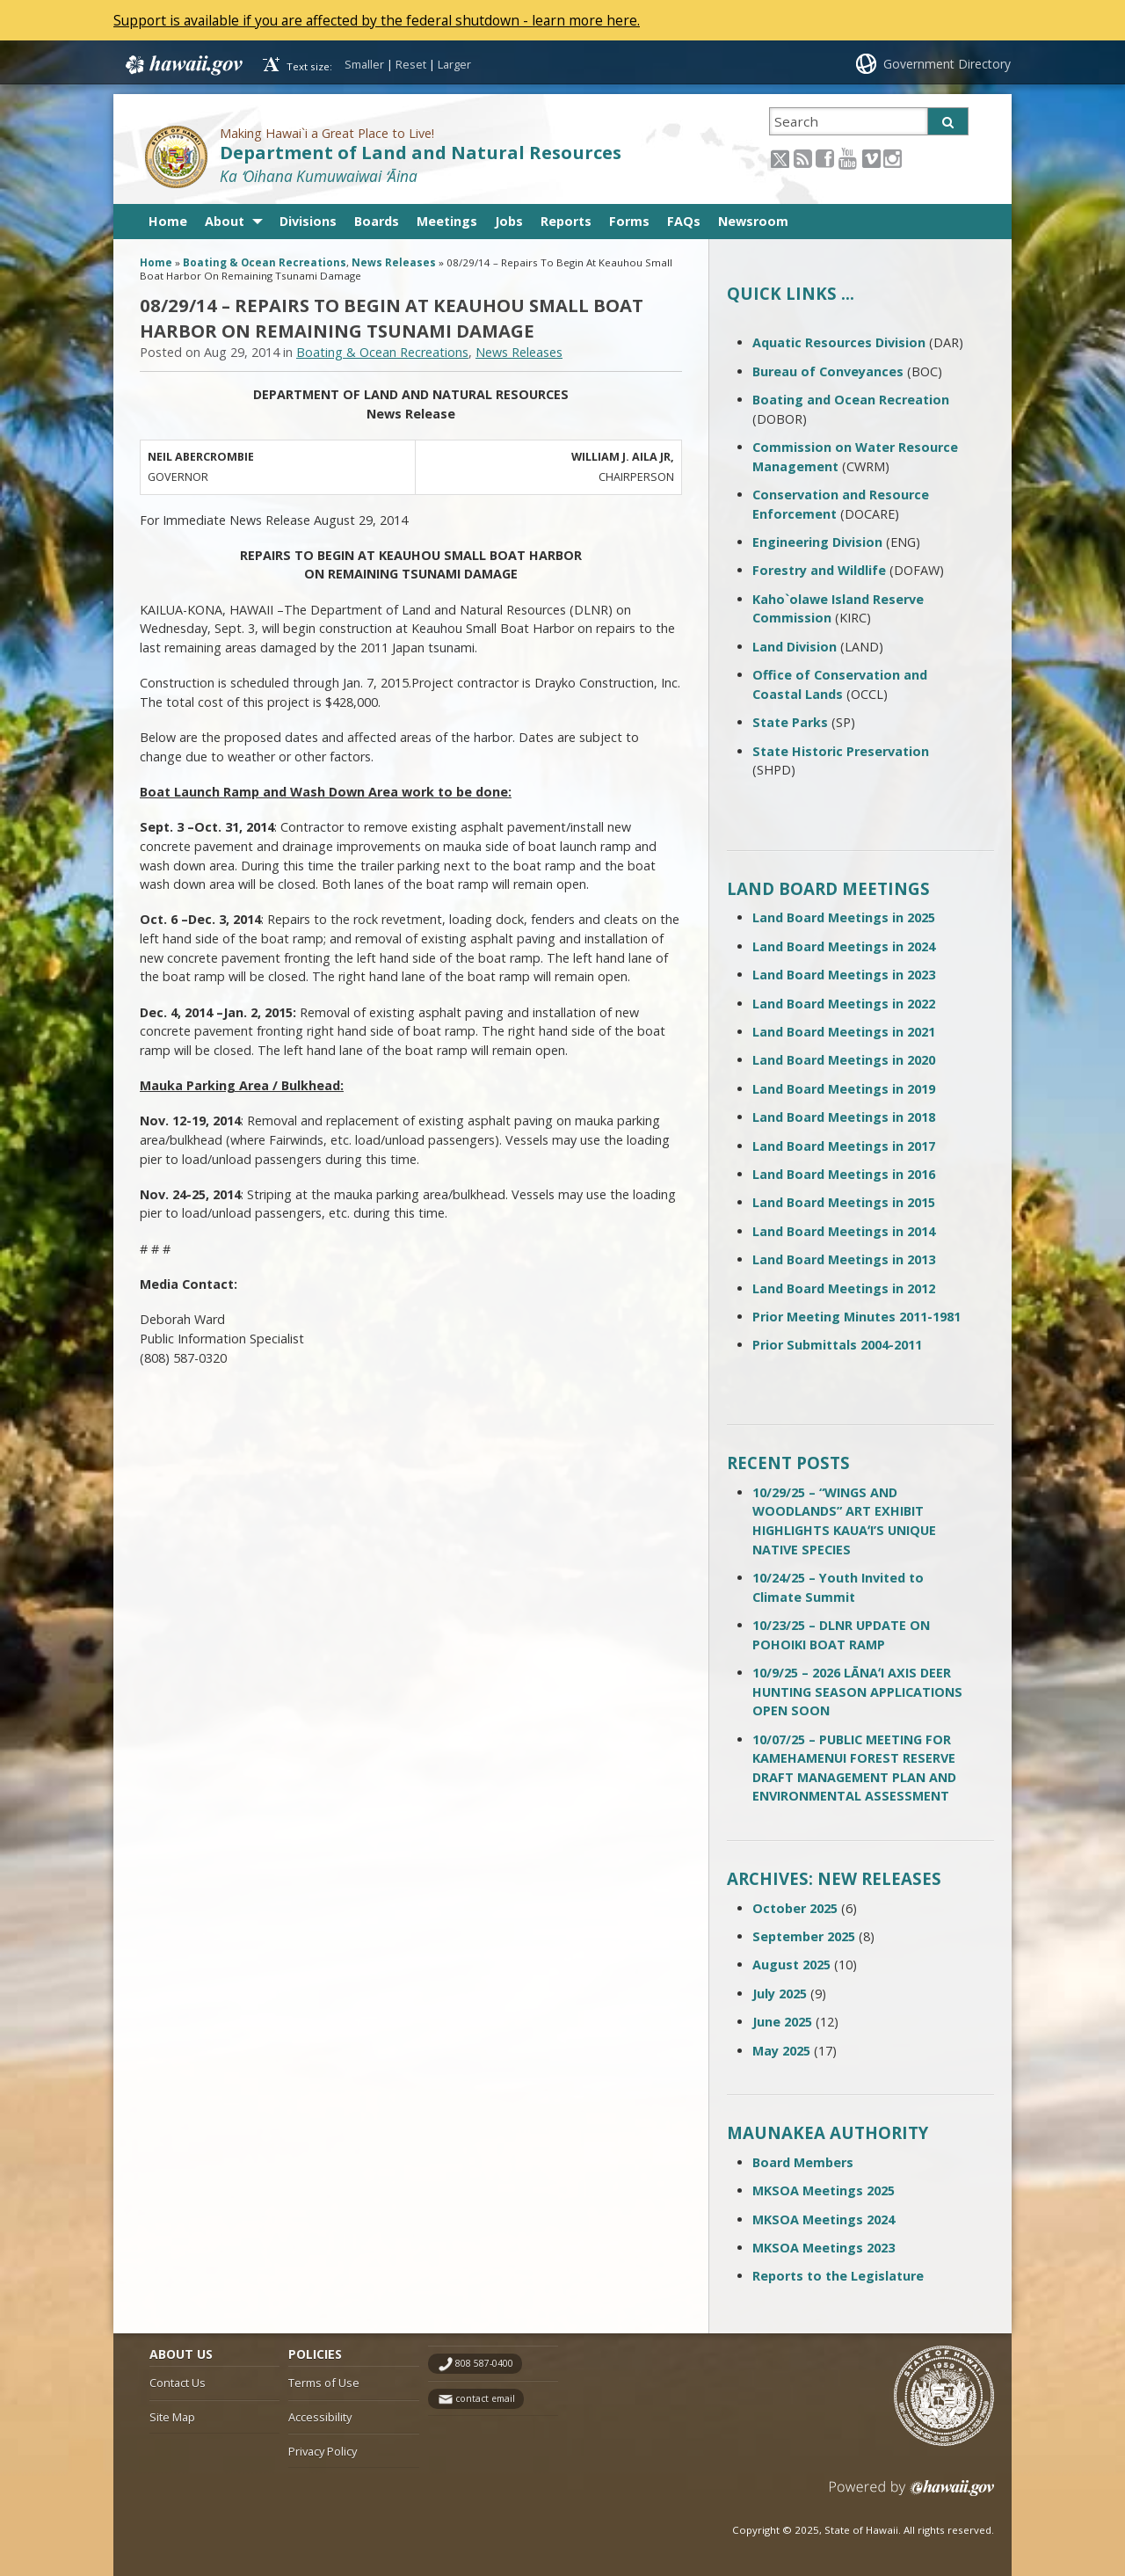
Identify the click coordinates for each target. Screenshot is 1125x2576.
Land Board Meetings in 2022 (843, 1003)
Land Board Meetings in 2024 (843, 946)
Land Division (794, 646)
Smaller (364, 64)
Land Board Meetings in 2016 (843, 1174)
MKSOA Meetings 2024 (823, 2219)
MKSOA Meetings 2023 (823, 2247)
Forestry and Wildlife (819, 570)
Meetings (447, 221)
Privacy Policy (322, 2451)
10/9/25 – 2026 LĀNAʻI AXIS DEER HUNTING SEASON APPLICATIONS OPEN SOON (857, 1691)
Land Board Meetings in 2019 (843, 1089)
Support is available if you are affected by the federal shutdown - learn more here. (382, 20)
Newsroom (753, 221)
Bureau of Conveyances (828, 371)
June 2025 (782, 2021)
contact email (485, 2398)
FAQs (683, 221)
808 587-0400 (484, 2363)
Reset (411, 64)
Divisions (308, 221)
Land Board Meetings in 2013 (843, 1259)
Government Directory (947, 63)
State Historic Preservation (840, 751)
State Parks (790, 722)
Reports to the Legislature (838, 2275)
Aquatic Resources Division (838, 342)
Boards (376, 221)
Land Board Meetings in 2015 (843, 1202)
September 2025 (803, 1936)
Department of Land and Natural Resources (420, 153)
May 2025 (781, 2050)
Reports (566, 221)
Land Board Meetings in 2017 (843, 1146)
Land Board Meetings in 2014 (843, 1231)
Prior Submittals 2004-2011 (837, 1344)
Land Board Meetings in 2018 (843, 1117)
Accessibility (320, 2417)
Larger (454, 64)
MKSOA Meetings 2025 (823, 2190)
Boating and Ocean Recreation (850, 399)
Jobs (509, 221)
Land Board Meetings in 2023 (843, 974)
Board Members (802, 2162)
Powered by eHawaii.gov (912, 2494)
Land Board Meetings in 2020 (843, 1060)
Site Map (172, 2417)
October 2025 (795, 1908)
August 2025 (791, 1964)
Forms (629, 221)
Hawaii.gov (182, 64)
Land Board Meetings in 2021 (843, 1031)
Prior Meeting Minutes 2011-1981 (856, 1316)
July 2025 (779, 1993)
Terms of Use (323, 2382)
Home (168, 221)
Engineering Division (817, 542)
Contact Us (177, 2382)
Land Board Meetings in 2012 (843, 1288)
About (224, 221)
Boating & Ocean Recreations (264, 262)
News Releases (394, 262)
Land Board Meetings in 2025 (843, 917)
